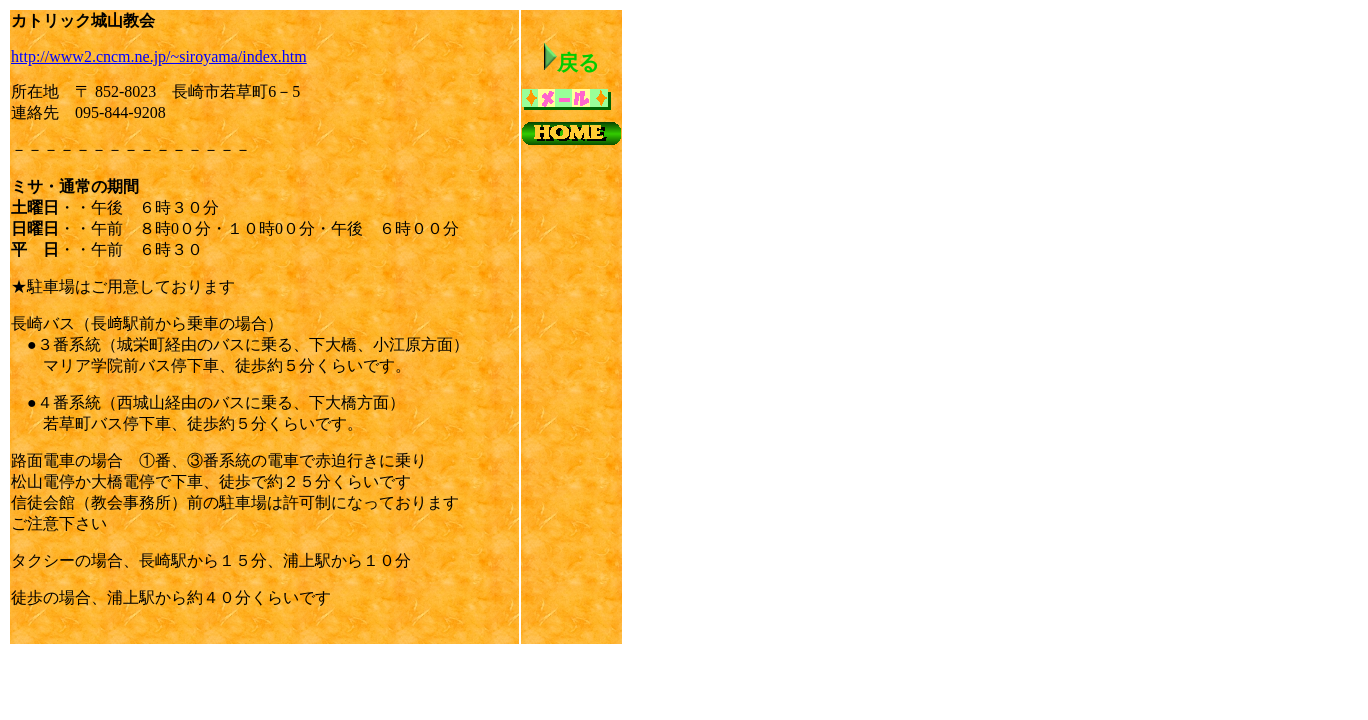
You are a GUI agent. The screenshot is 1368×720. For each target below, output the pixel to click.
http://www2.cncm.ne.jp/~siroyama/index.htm (159, 56)
